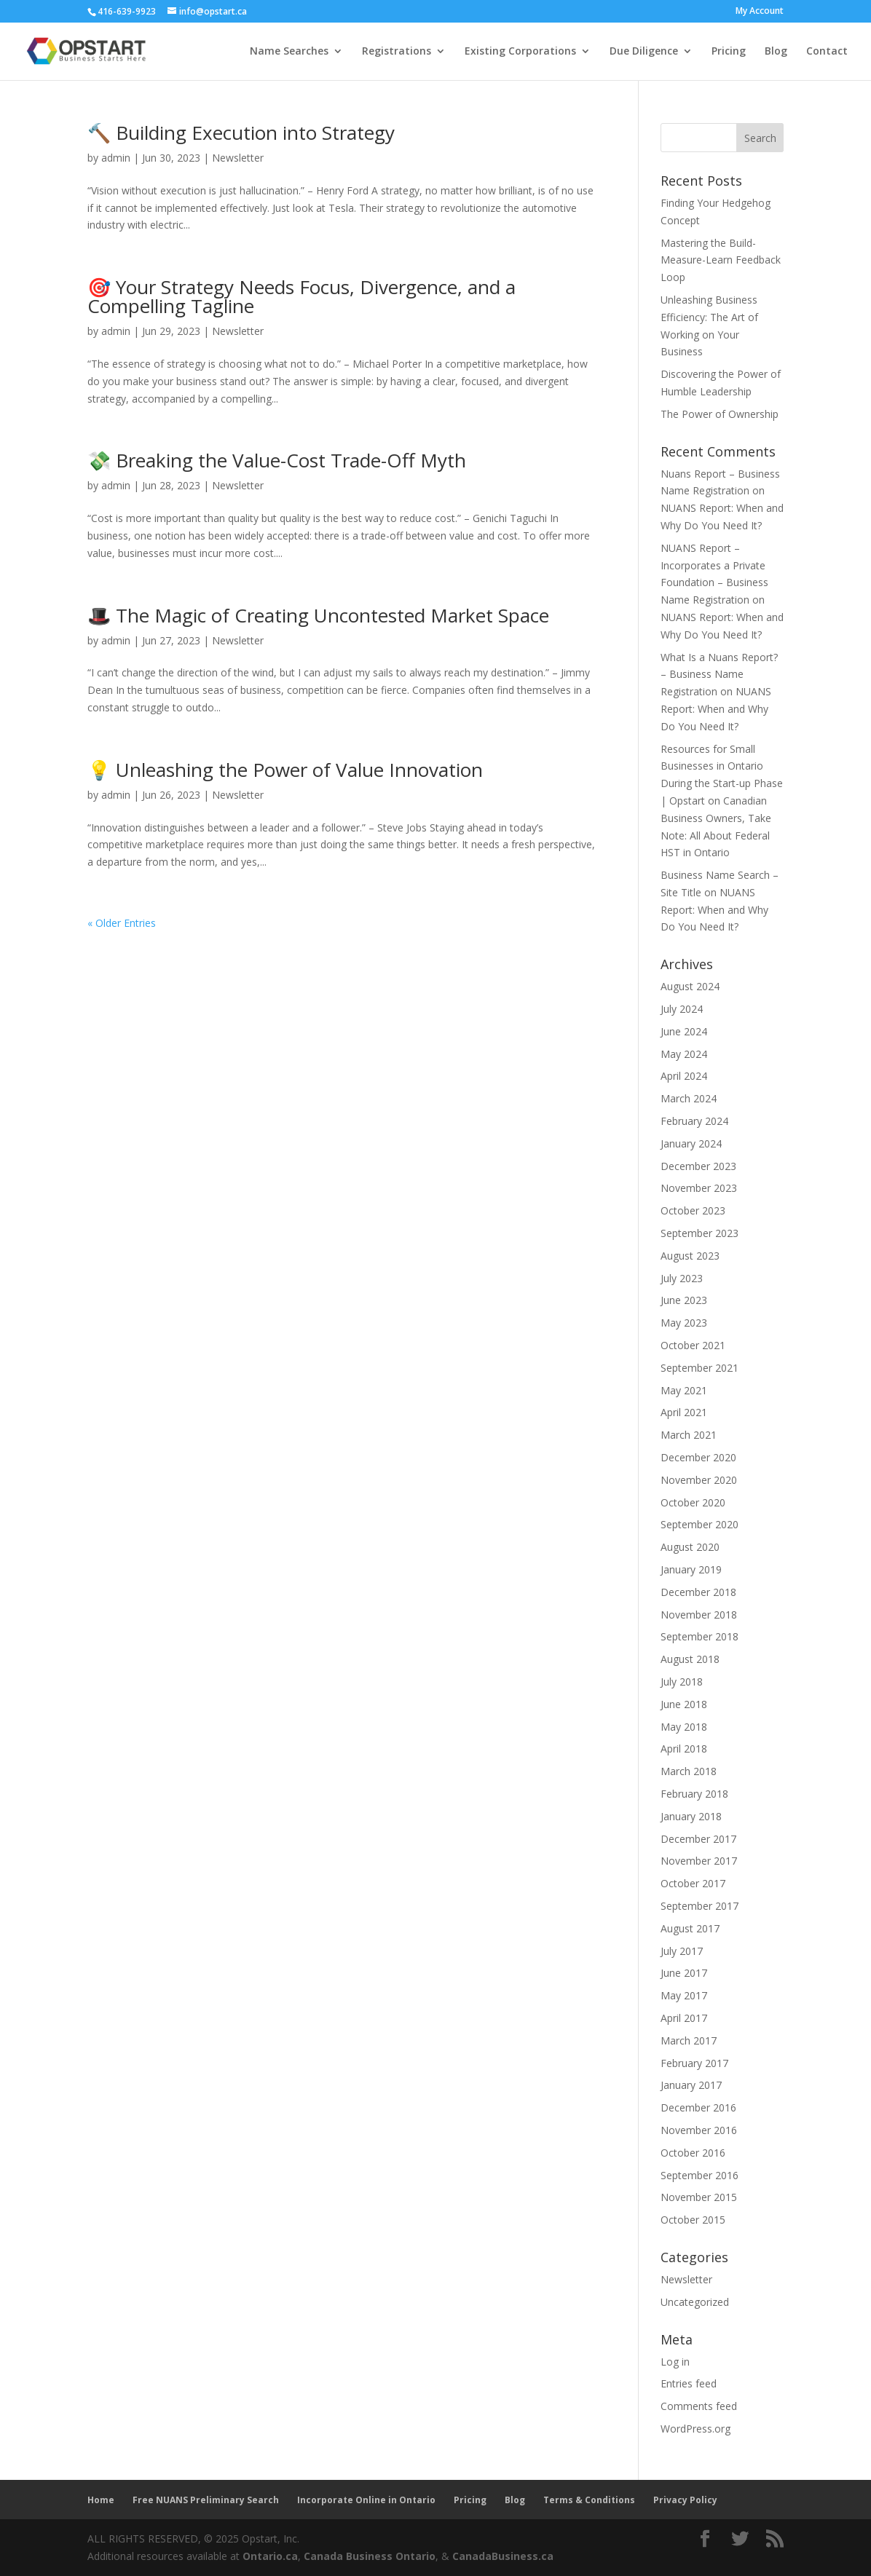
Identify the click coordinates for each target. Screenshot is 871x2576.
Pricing (729, 52)
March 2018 (689, 1771)
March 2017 (689, 2040)
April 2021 (684, 1412)
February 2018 (694, 1794)
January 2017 (691, 2085)
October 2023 (693, 1210)
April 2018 (684, 1748)
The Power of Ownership (720, 414)
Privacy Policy (685, 2500)
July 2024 (682, 1009)
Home (100, 2500)
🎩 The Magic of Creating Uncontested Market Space (318, 615)
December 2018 (698, 1592)
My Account (760, 12)
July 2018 (682, 1681)
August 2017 (690, 1928)
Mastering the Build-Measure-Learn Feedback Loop (721, 260)
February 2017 (694, 2063)
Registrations (396, 52)
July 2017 (682, 1951)
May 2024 (684, 1054)
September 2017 (699, 1906)
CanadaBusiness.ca (502, 2556)
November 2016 (699, 2130)
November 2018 (699, 1614)
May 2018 (684, 1727)
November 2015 (699, 2197)
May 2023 (684, 1323)
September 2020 (699, 1524)
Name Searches (289, 52)
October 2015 (693, 2220)
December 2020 (698, 1457)
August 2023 (690, 1256)
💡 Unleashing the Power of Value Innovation (285, 769)
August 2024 (690, 986)
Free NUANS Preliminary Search (206, 2500)
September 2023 (699, 1233)
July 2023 (682, 1278)
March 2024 (689, 1098)
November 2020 (699, 1480)
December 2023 (698, 1166)
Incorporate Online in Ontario (366, 2500)
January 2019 (691, 1569)
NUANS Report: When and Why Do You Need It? (716, 708)
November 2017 (699, 1861)
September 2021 (699, 1368)
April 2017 (684, 2018)
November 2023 (699, 1188)
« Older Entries (121, 923)
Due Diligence (644, 52)
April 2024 (684, 1076)
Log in (675, 2361)
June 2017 (684, 1973)
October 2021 (693, 1345)
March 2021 (689, 1435)
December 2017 (698, 1839)
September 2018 (699, 1636)
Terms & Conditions (589, 2500)
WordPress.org (695, 2428)
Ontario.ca (270, 2556)
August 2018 (690, 1659)
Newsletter (238, 158)
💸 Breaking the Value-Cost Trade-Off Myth (276, 460)
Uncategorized (695, 2302)
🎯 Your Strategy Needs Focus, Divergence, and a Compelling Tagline (301, 296)
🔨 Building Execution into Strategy (241, 132)
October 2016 (693, 2153)
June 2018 (684, 1704)
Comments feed (699, 2406)
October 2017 (693, 1883)
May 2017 (684, 1995)
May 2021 (684, 1390)
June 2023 (684, 1300)
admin (115, 158)
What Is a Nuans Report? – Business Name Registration (719, 674)
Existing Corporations (520, 52)
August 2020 (690, 1547)
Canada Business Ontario (370, 2556)
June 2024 (684, 1031)
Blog (776, 52)
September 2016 (699, 2175)
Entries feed (689, 2383)
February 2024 (694, 1121)
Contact (827, 52)
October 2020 (693, 1502)
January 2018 (691, 1816)
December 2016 (698, 2107)
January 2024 (691, 1143)
